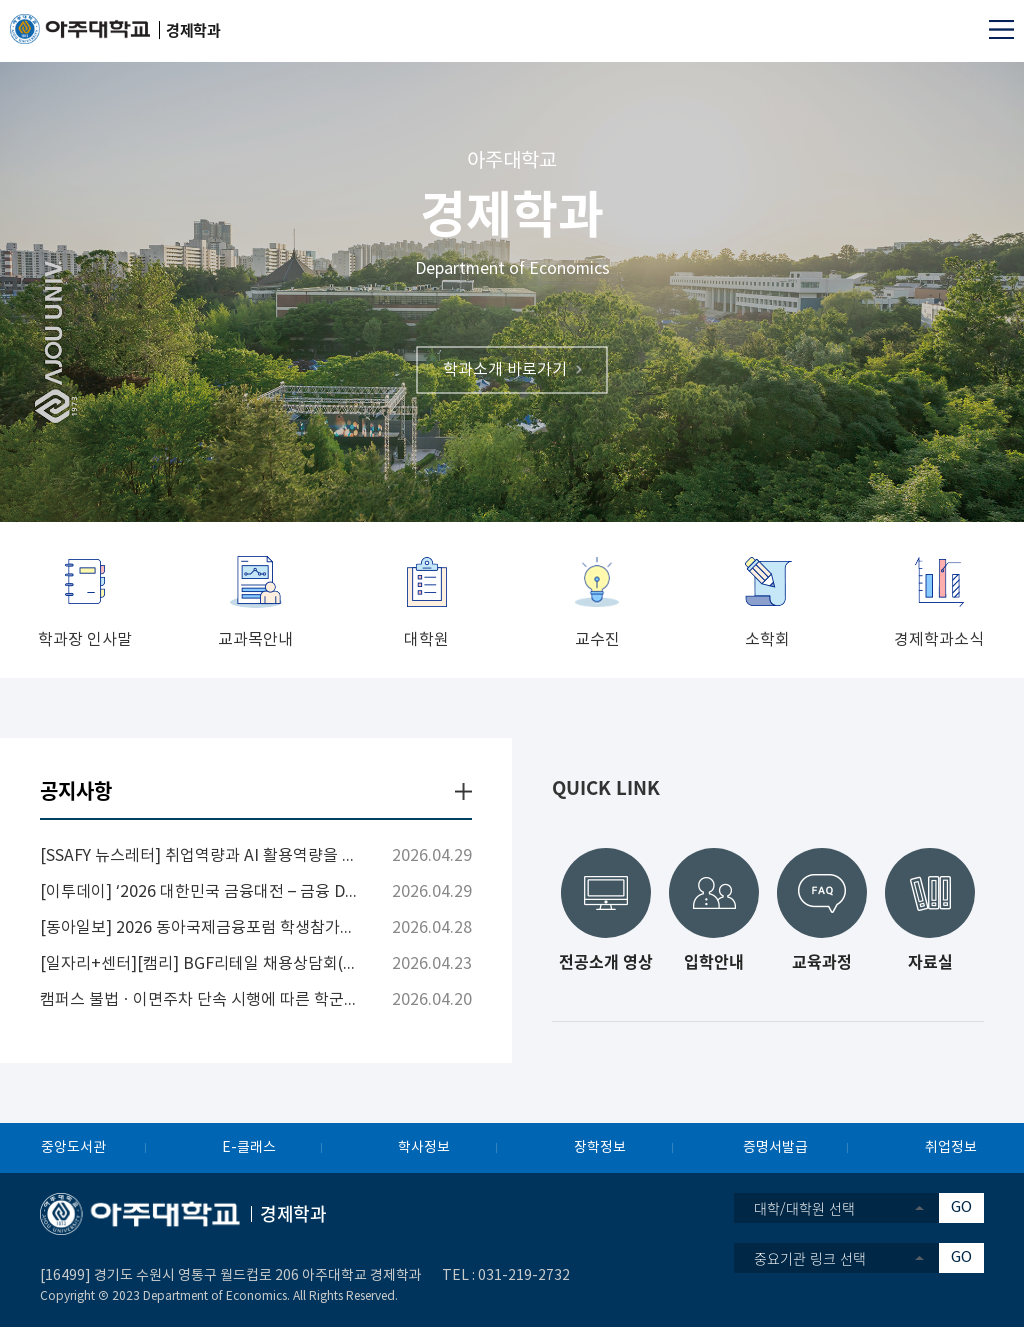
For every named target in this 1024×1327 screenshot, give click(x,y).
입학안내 (714, 959)
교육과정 (822, 959)
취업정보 (951, 1148)
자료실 (930, 959)
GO (961, 1207)
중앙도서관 (73, 1148)
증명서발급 (775, 1148)
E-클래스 (249, 1148)
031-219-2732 (524, 1276)
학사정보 (424, 1148)
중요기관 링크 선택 (810, 1258)
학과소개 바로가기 (505, 369)
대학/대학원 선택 (804, 1208)
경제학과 (512, 212)
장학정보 (600, 1148)
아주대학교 (512, 161)
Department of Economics (512, 269)
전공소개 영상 (606, 959)
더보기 (463, 791)
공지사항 (76, 790)
